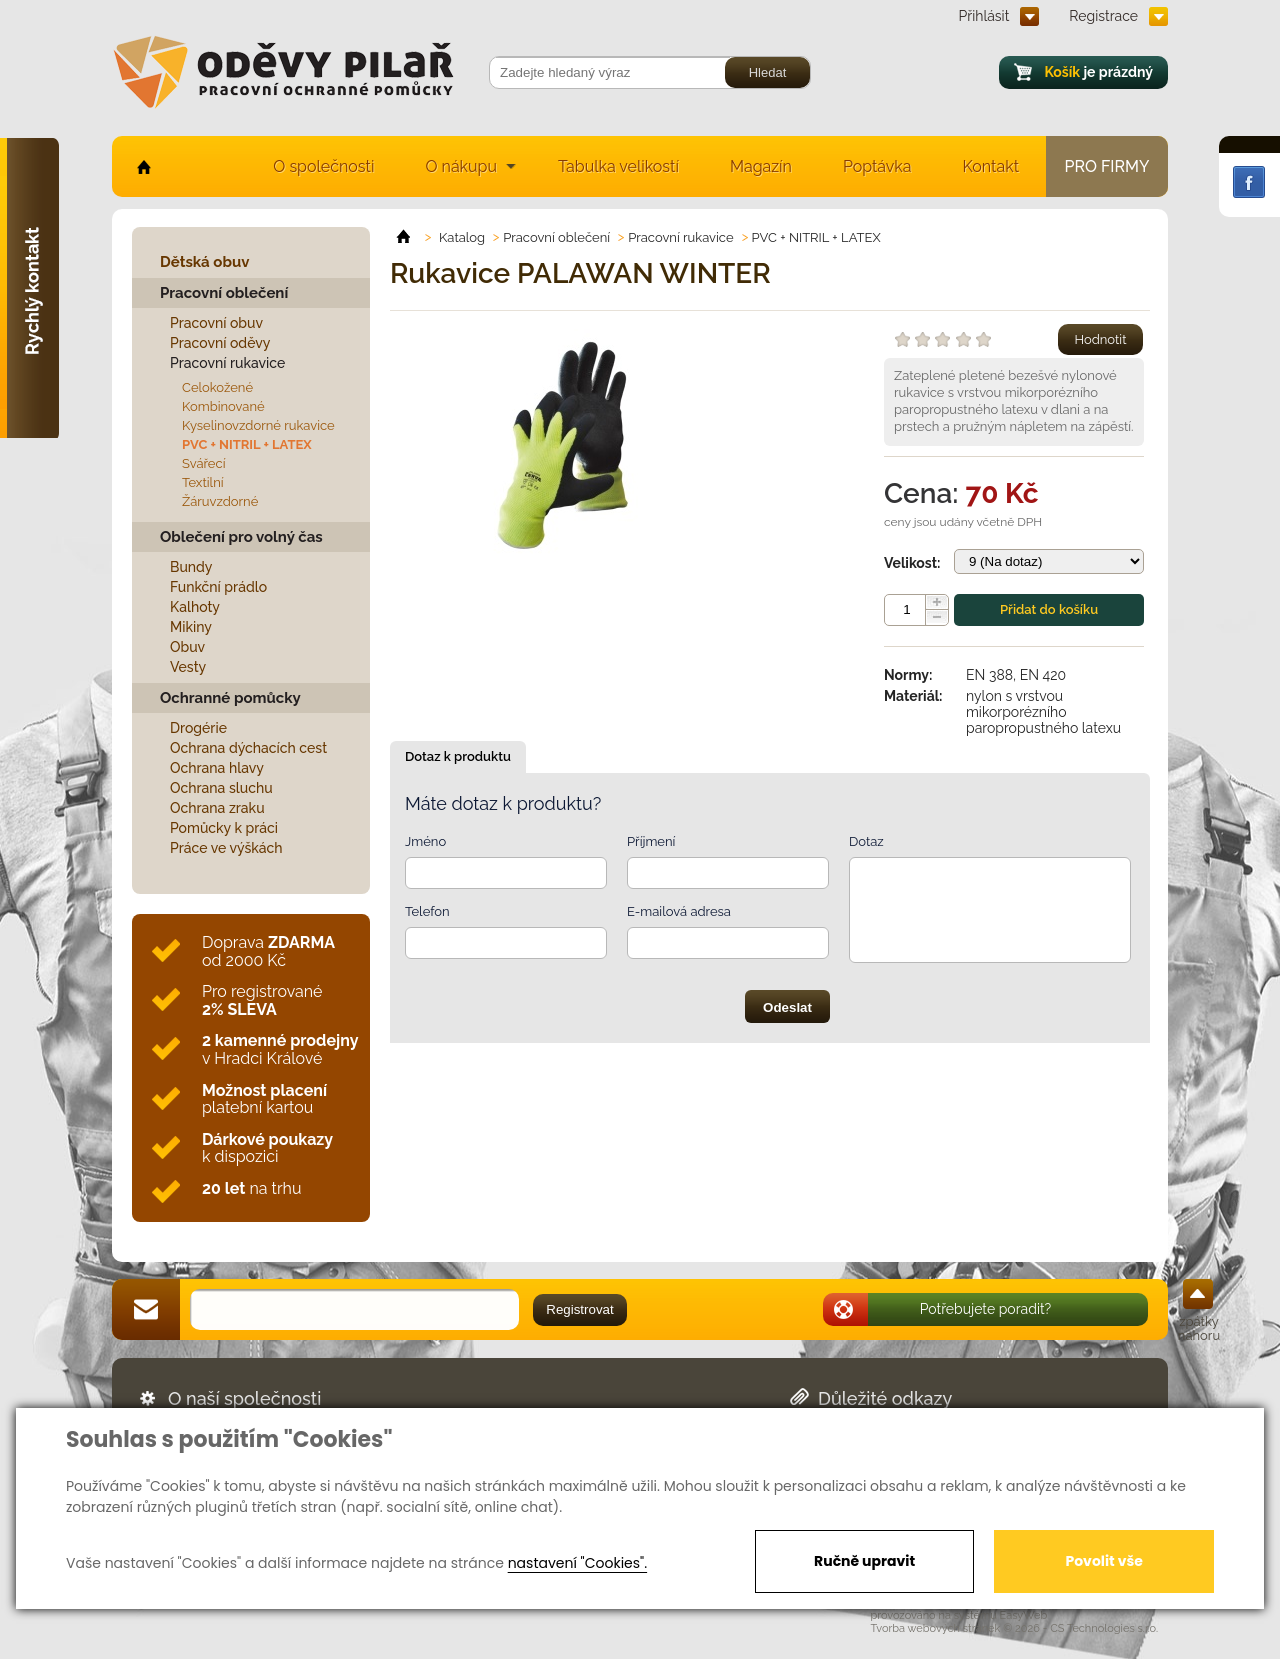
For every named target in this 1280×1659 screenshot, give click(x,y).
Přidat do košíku (1049, 609)
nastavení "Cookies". (577, 1563)
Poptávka (877, 166)
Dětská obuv (204, 262)
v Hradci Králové (280, 1049)
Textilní (203, 482)
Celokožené (217, 387)
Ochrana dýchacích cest (248, 748)
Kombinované (223, 406)
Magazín (761, 166)
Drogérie (198, 728)
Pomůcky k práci (224, 828)
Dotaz (866, 841)
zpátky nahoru (1199, 1328)
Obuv (187, 647)
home (142, 166)
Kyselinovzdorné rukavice (258, 425)
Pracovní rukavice (227, 363)
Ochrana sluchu (221, 788)
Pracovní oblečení (224, 293)
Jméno (425, 841)
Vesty (188, 667)
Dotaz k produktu (458, 756)
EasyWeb (1024, 1615)
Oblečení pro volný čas (241, 537)
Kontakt (991, 166)
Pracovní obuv (216, 323)
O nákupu (461, 166)
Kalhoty (195, 607)
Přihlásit (984, 16)
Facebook (1249, 182)
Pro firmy (1107, 166)
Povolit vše (1103, 1561)
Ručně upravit (864, 1561)
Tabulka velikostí (618, 166)
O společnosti (323, 166)
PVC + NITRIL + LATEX (247, 444)
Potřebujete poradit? (986, 1309)
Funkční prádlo (218, 587)
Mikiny (191, 627)
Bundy (191, 567)
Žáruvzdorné (220, 501)
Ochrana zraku (217, 808)
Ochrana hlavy (217, 768)
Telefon (427, 911)
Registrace (1103, 16)
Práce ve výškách (226, 848)
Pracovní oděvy (220, 343)
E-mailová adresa (679, 911)
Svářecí (203, 463)
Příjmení (651, 841)
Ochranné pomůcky (230, 698)
